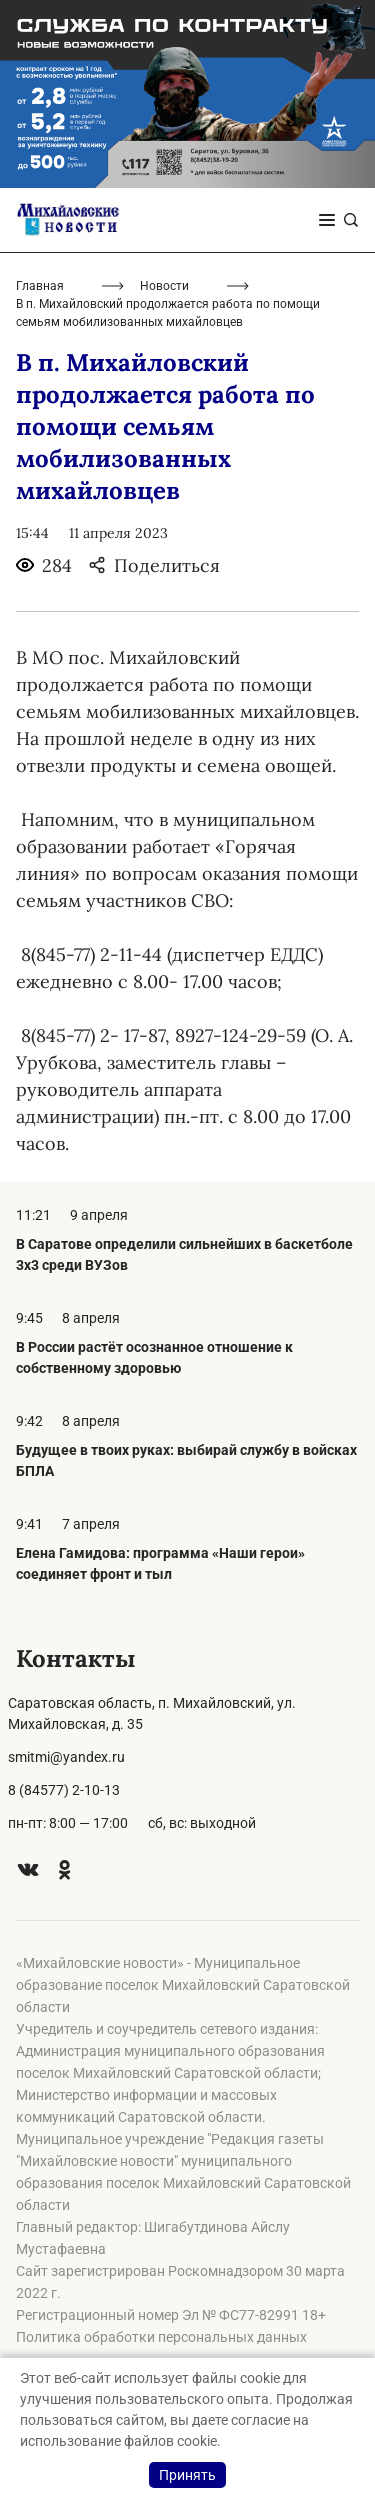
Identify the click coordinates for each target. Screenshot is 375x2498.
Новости (164, 286)
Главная (40, 286)
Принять (187, 2475)
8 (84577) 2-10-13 (64, 1790)
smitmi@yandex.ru (66, 1757)
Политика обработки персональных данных (161, 2337)
